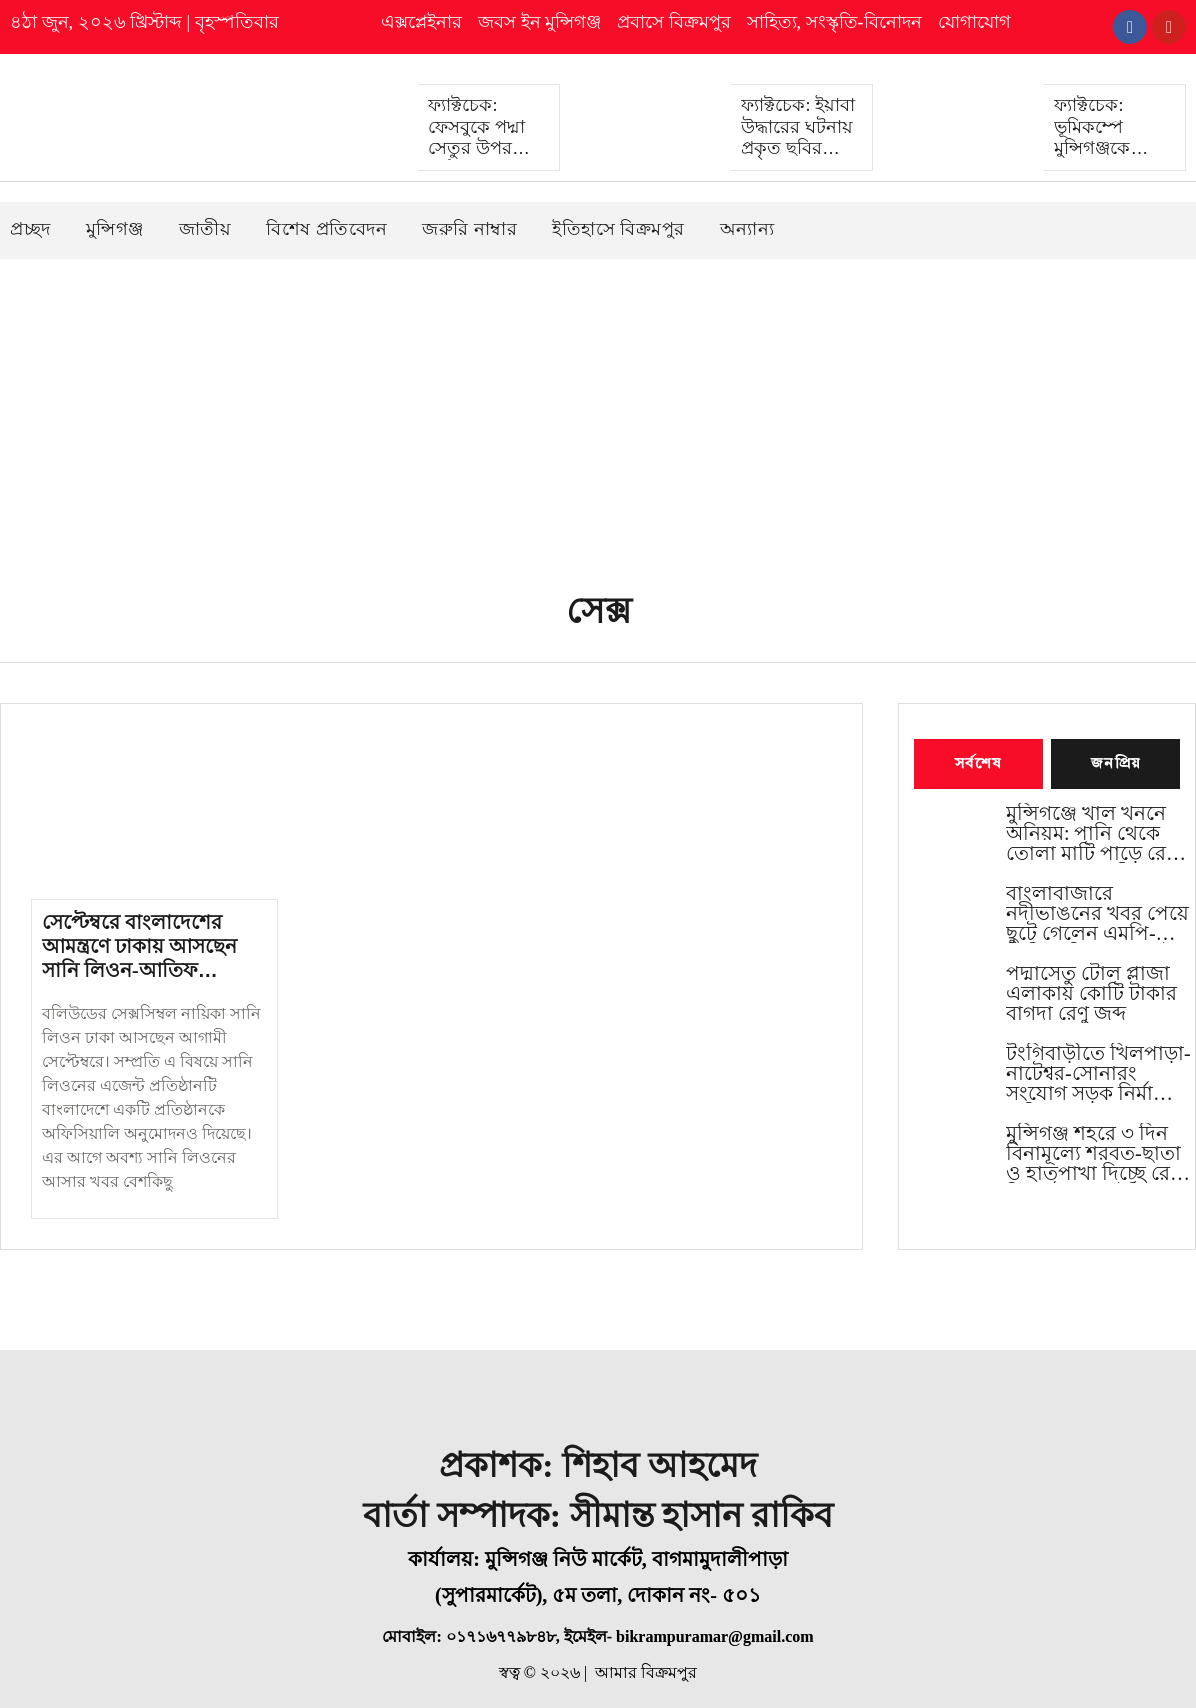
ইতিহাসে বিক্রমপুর (618, 228)
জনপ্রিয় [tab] (1116, 764)
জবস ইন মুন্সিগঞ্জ (539, 22)
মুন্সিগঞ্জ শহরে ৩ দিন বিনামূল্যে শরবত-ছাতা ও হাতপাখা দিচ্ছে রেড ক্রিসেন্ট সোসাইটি (1095, 1154)
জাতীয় (205, 228)
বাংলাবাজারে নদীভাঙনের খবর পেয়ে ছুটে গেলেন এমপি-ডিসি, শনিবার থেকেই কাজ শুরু (1097, 914)
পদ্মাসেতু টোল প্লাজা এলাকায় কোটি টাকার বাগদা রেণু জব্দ (1091, 994)
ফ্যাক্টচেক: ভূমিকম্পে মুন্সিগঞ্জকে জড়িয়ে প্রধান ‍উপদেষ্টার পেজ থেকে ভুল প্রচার (1110, 159)
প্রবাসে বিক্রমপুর (674, 22)
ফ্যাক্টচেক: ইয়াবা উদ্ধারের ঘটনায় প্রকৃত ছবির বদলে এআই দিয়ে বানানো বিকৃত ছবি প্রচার (798, 159)
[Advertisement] (598, 408)
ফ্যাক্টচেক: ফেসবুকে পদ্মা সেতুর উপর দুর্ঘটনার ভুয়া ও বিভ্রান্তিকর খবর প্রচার (483, 159)
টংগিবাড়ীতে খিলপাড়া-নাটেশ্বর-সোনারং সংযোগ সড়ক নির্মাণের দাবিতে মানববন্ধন (1098, 1074)
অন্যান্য (747, 228)
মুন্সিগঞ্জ (115, 228)
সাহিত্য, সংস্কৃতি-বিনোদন (834, 22)
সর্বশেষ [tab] (978, 764)
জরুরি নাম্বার (469, 228)
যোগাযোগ (974, 22)
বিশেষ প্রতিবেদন (326, 228)
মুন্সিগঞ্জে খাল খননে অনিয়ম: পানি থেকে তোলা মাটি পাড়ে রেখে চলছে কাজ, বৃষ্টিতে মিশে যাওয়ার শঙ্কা (1096, 834)
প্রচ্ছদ (30, 228)
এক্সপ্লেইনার (421, 22)
